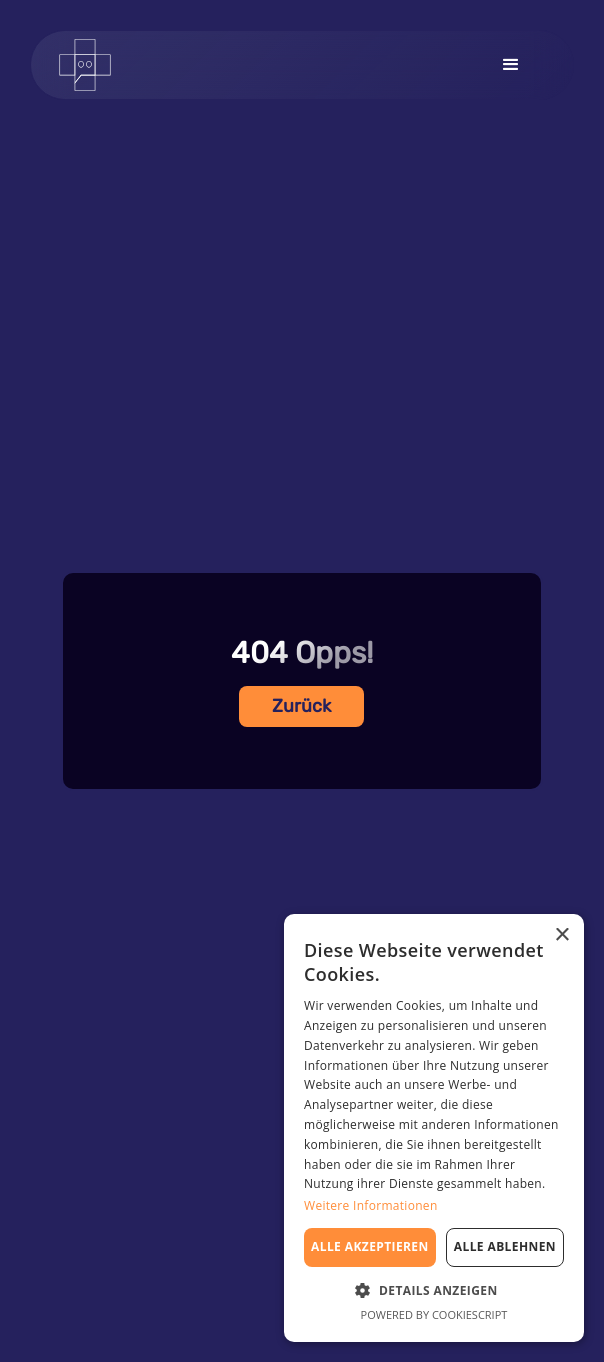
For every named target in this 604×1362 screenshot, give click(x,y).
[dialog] (434, 1128)
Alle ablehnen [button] (505, 1246)
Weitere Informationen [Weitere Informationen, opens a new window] (371, 1205)
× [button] (561, 935)
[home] (99, 65)
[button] (511, 65)
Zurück (301, 706)
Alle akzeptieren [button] (370, 1246)
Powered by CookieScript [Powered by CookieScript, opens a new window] (434, 1314)
